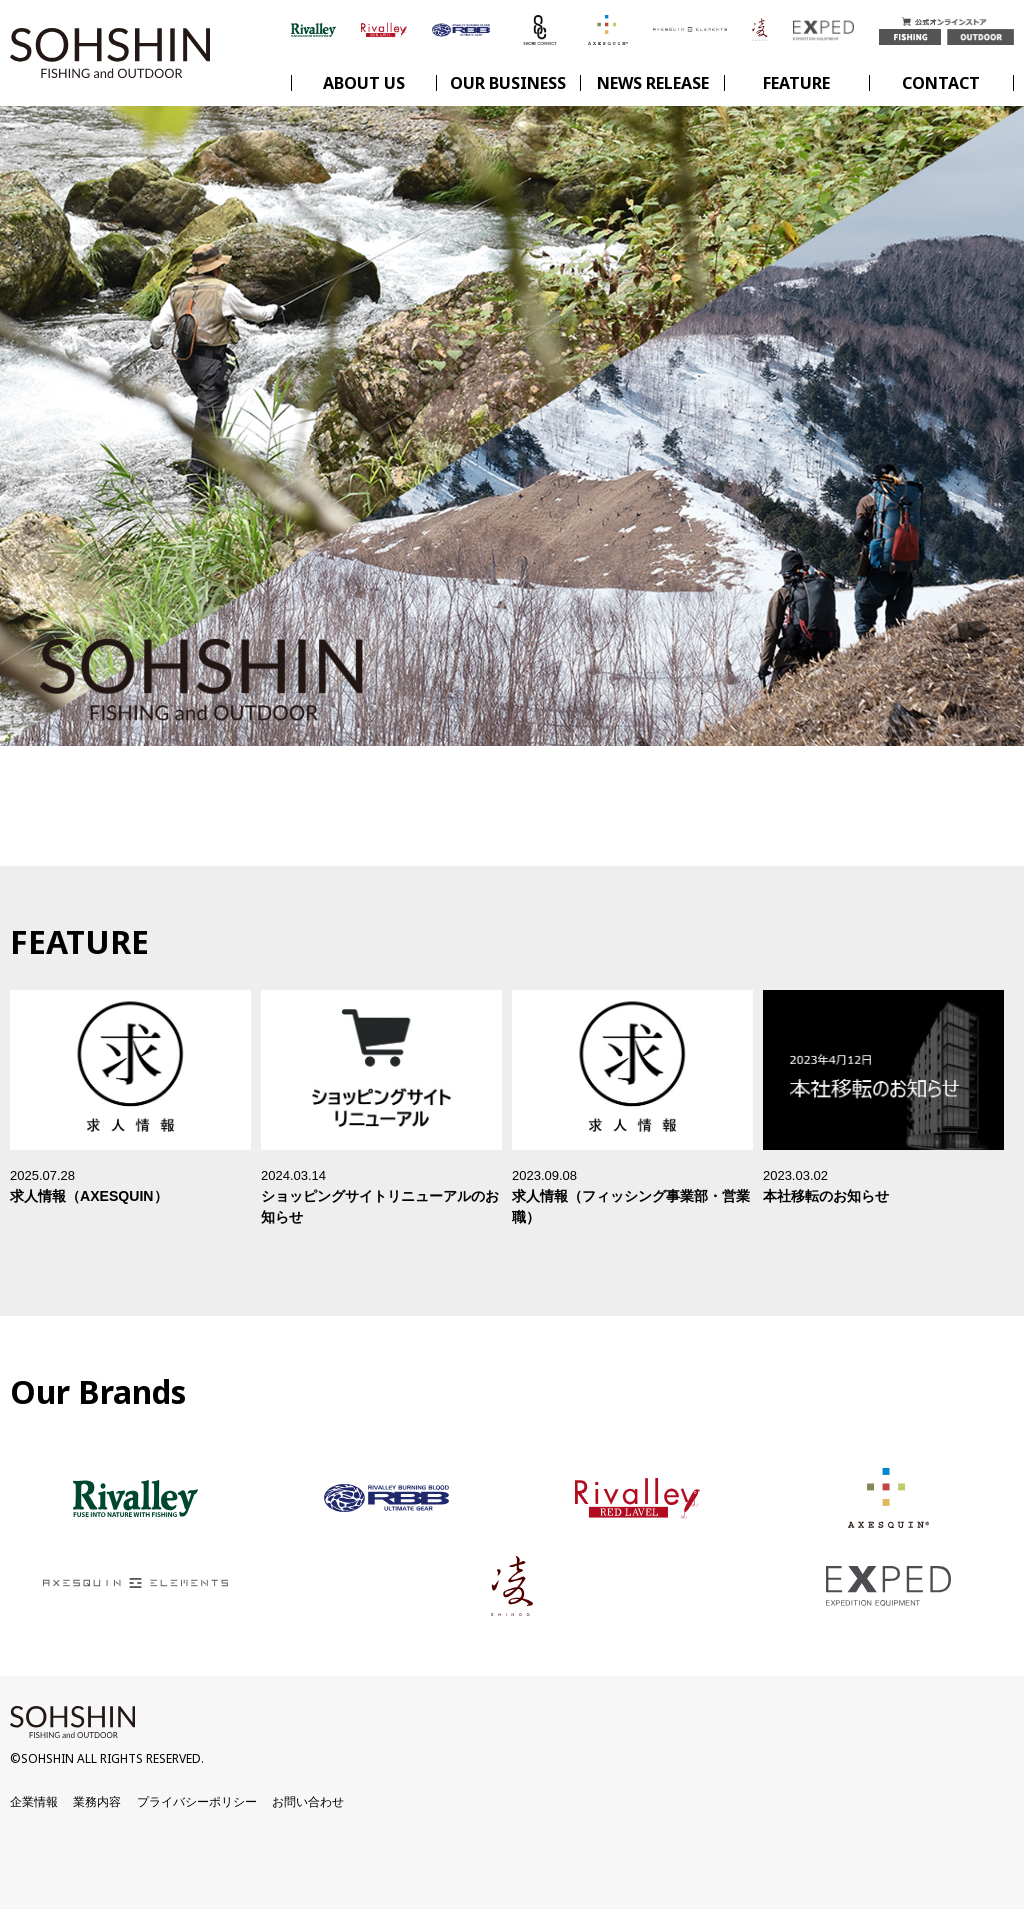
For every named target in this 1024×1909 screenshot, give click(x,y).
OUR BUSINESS (508, 83)
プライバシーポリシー (197, 1802)
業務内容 (97, 1802)
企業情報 (34, 1802)
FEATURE (796, 83)
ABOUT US (364, 83)
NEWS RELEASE (653, 83)
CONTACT (941, 83)
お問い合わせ (308, 1802)
